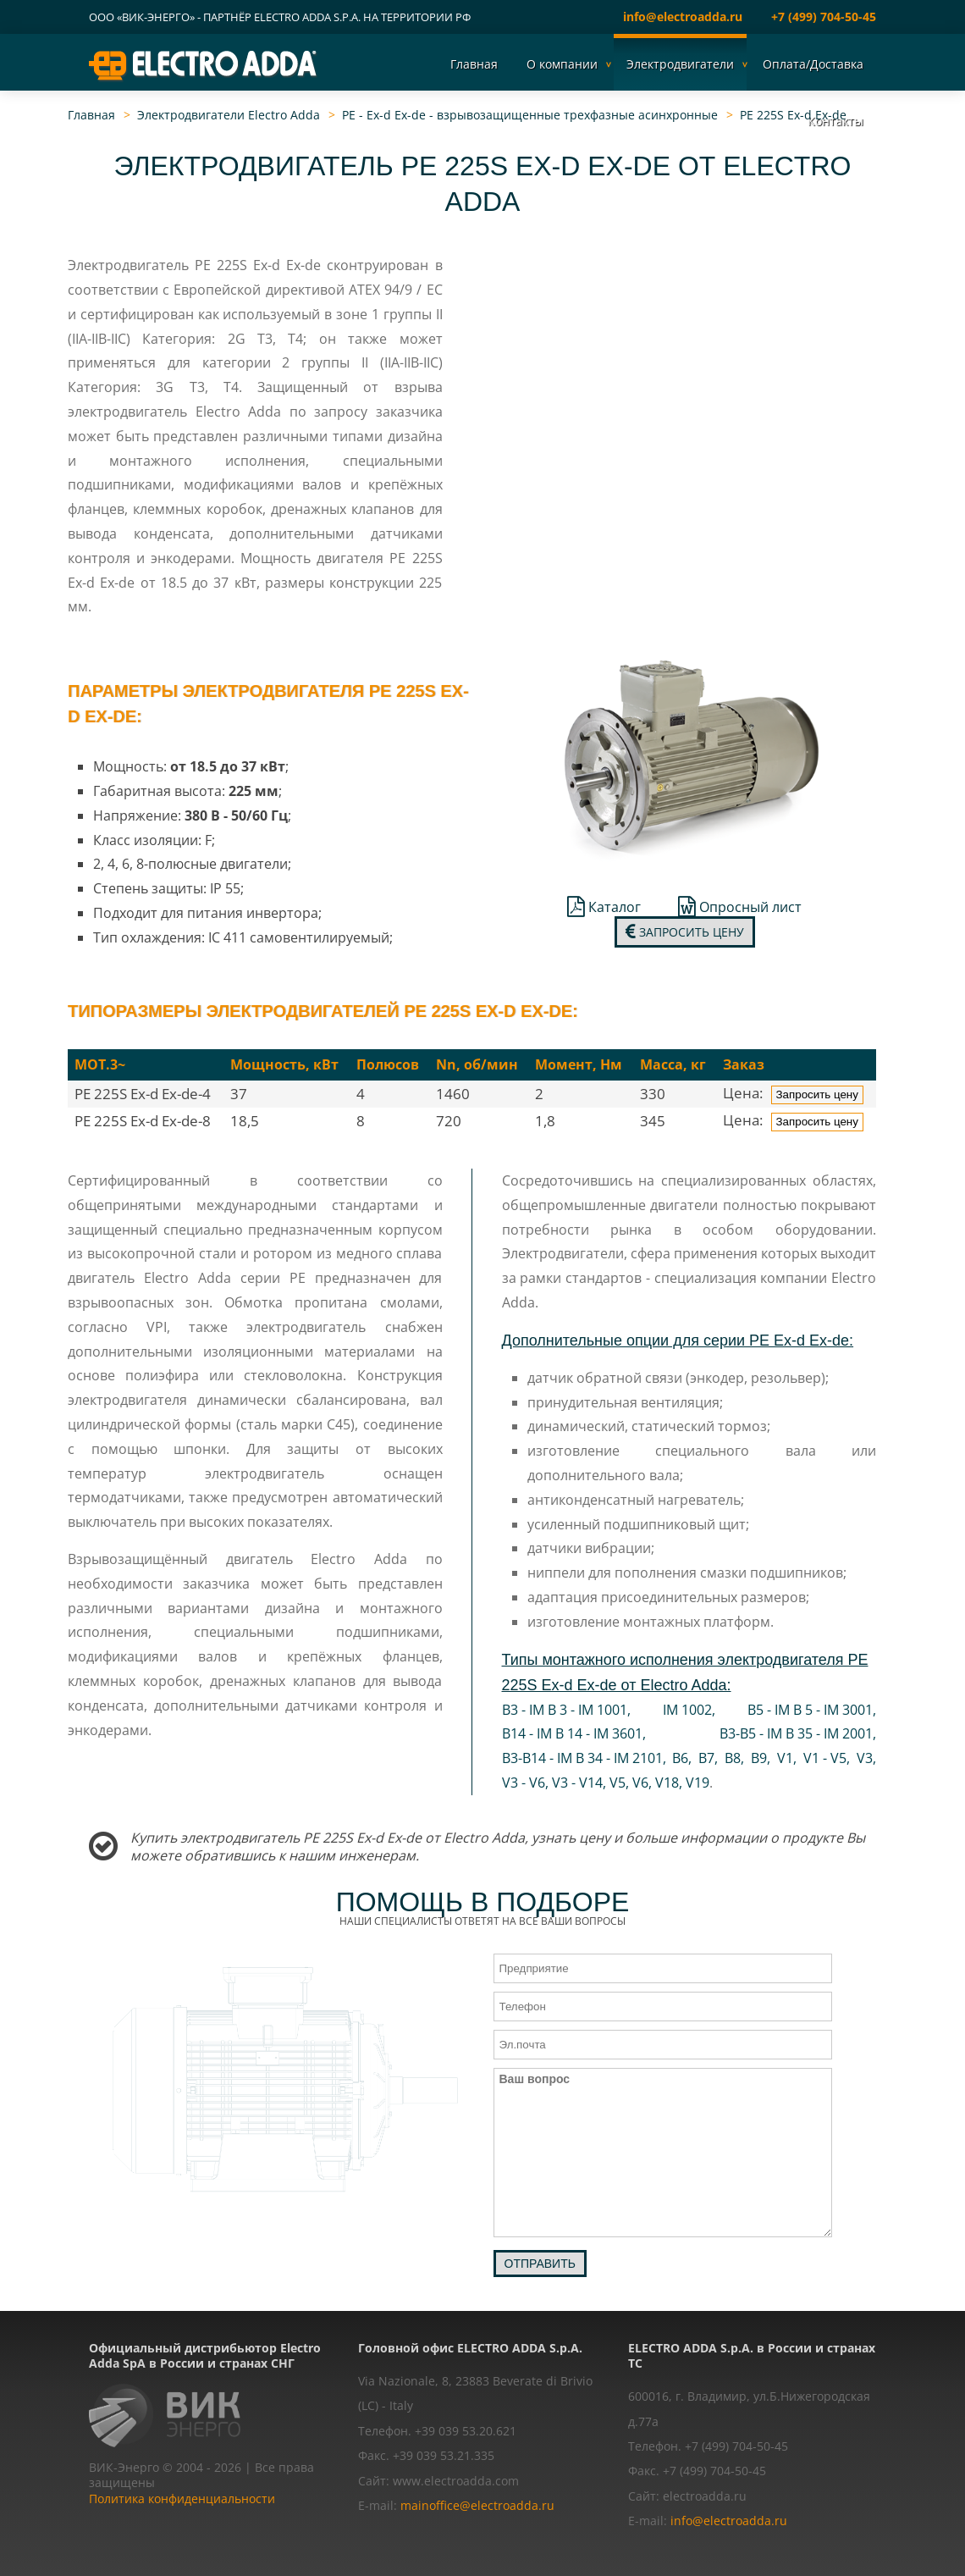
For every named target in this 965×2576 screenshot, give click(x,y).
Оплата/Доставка (813, 64)
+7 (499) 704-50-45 (823, 16)
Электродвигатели (680, 64)
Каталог (604, 907)
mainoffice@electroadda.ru (477, 2505)
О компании (562, 64)
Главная (474, 64)
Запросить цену (685, 932)
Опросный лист (740, 907)
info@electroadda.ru (682, 16)
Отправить (540, 2263)
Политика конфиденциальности (182, 2498)
